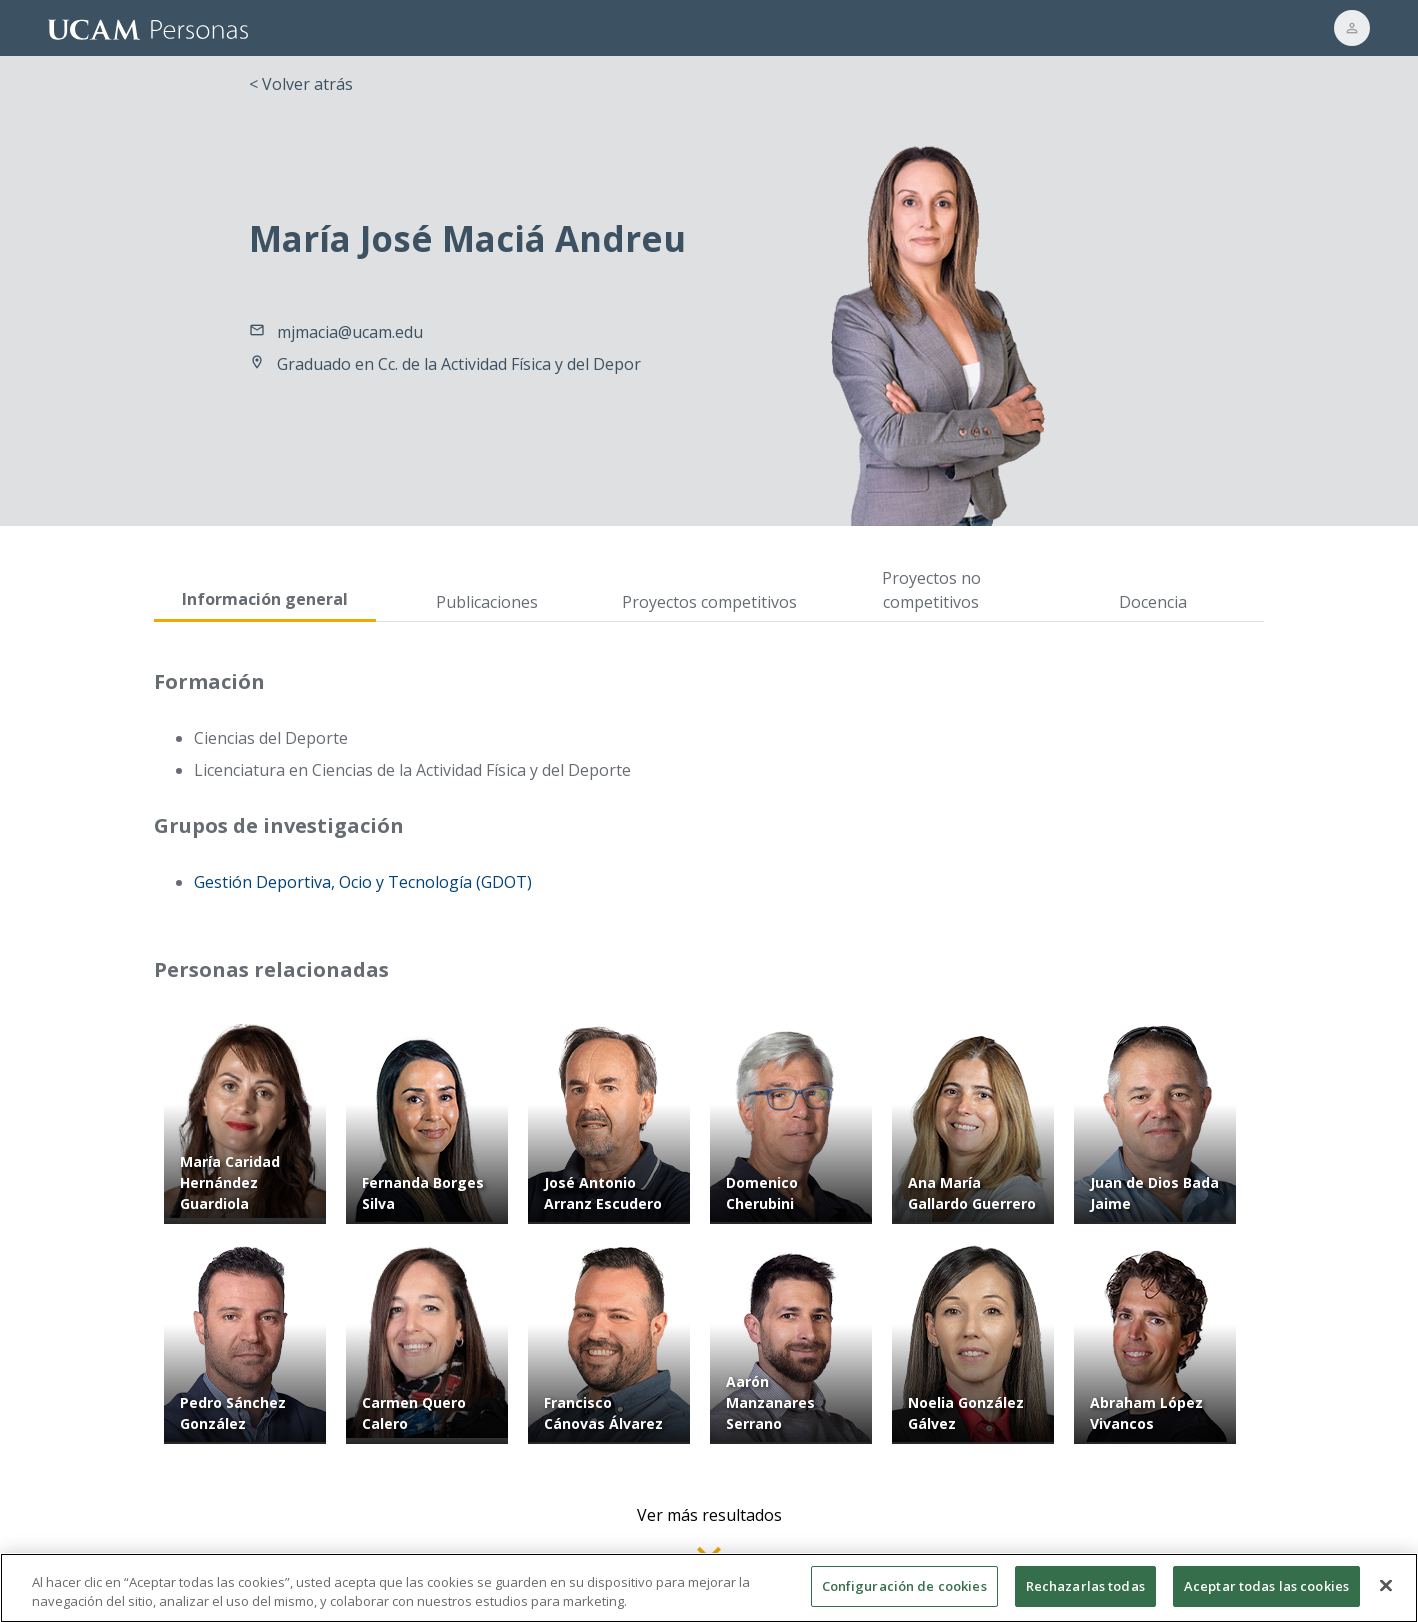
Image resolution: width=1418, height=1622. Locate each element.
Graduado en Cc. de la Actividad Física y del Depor (459, 364)
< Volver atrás (301, 84)
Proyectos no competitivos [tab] (931, 590)
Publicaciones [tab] (487, 602)
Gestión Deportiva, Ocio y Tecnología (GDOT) (363, 882)
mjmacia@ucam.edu (350, 332)
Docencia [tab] (1153, 602)
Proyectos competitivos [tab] (709, 602)
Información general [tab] (265, 599)
